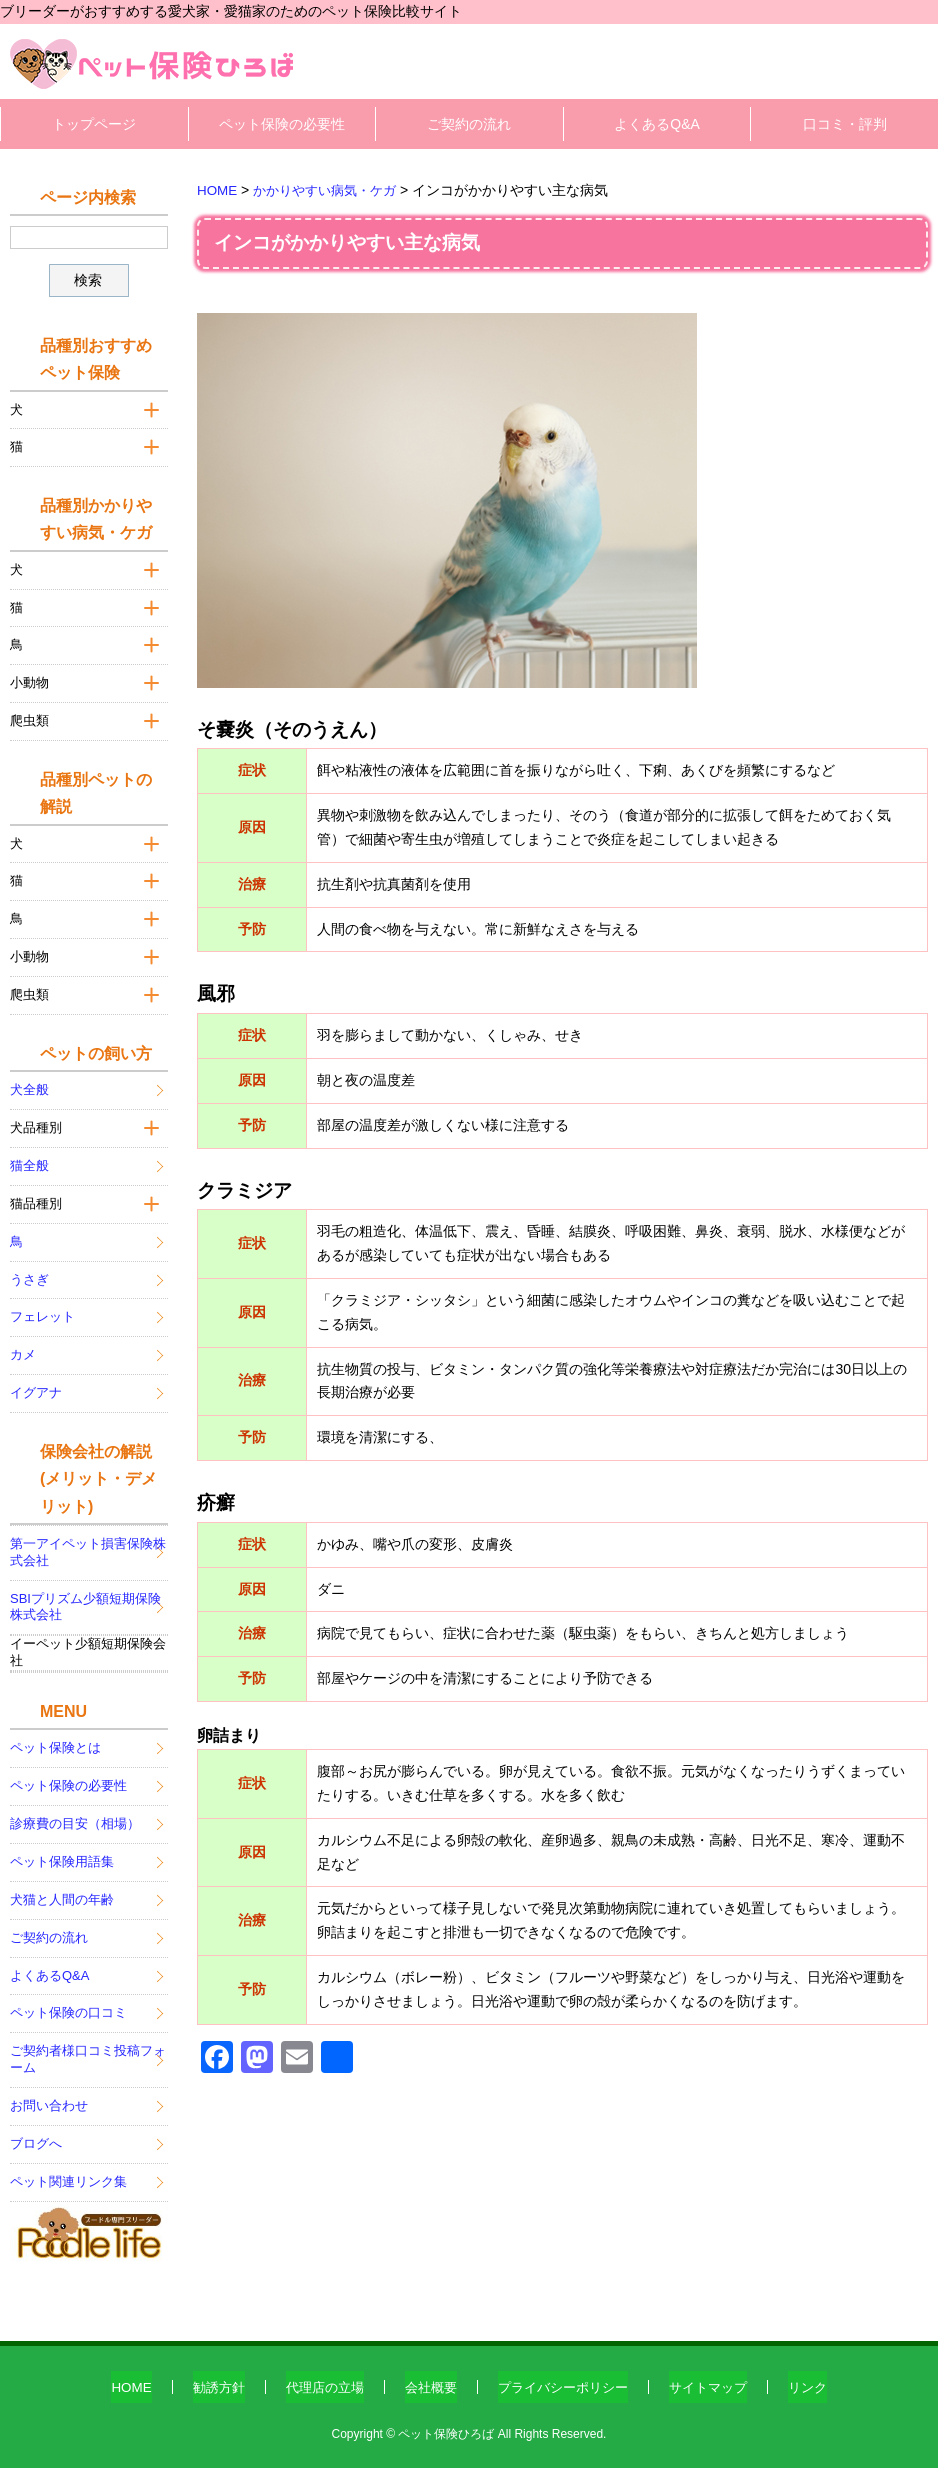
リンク (823, 2380)
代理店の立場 (316, 2380)
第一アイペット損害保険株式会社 (88, 1545)
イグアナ (36, 1386)
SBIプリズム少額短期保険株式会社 (85, 1600)
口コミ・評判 (845, 124)
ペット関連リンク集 (68, 2175)
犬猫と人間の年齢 (62, 1892)
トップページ (94, 124)
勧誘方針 (205, 2380)
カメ (23, 1348)
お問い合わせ (49, 2099)
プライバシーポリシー (566, 2380)
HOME (115, 2380)
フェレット (42, 1310)
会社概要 (427, 2380)
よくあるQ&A (657, 124)
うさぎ (29, 1272)
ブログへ (36, 2137)
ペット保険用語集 (62, 1855)
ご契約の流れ (469, 124)
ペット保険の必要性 (282, 124)
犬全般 (29, 1083)
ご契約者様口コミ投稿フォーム (88, 2053)
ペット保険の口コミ (68, 2006)
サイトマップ (719, 2380)
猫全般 (29, 1159)
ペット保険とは (55, 1741)
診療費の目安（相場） (75, 1817)
